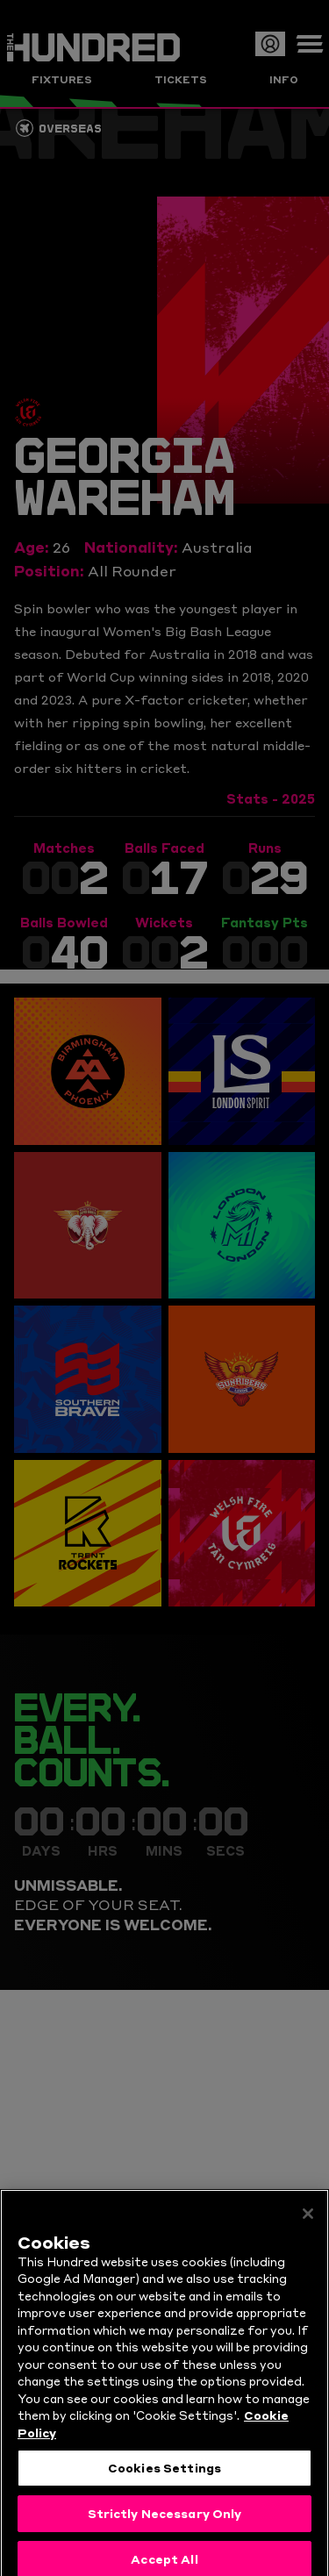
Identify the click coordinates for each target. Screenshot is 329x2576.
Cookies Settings (164, 2488)
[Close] (308, 2234)
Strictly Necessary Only (165, 2534)
